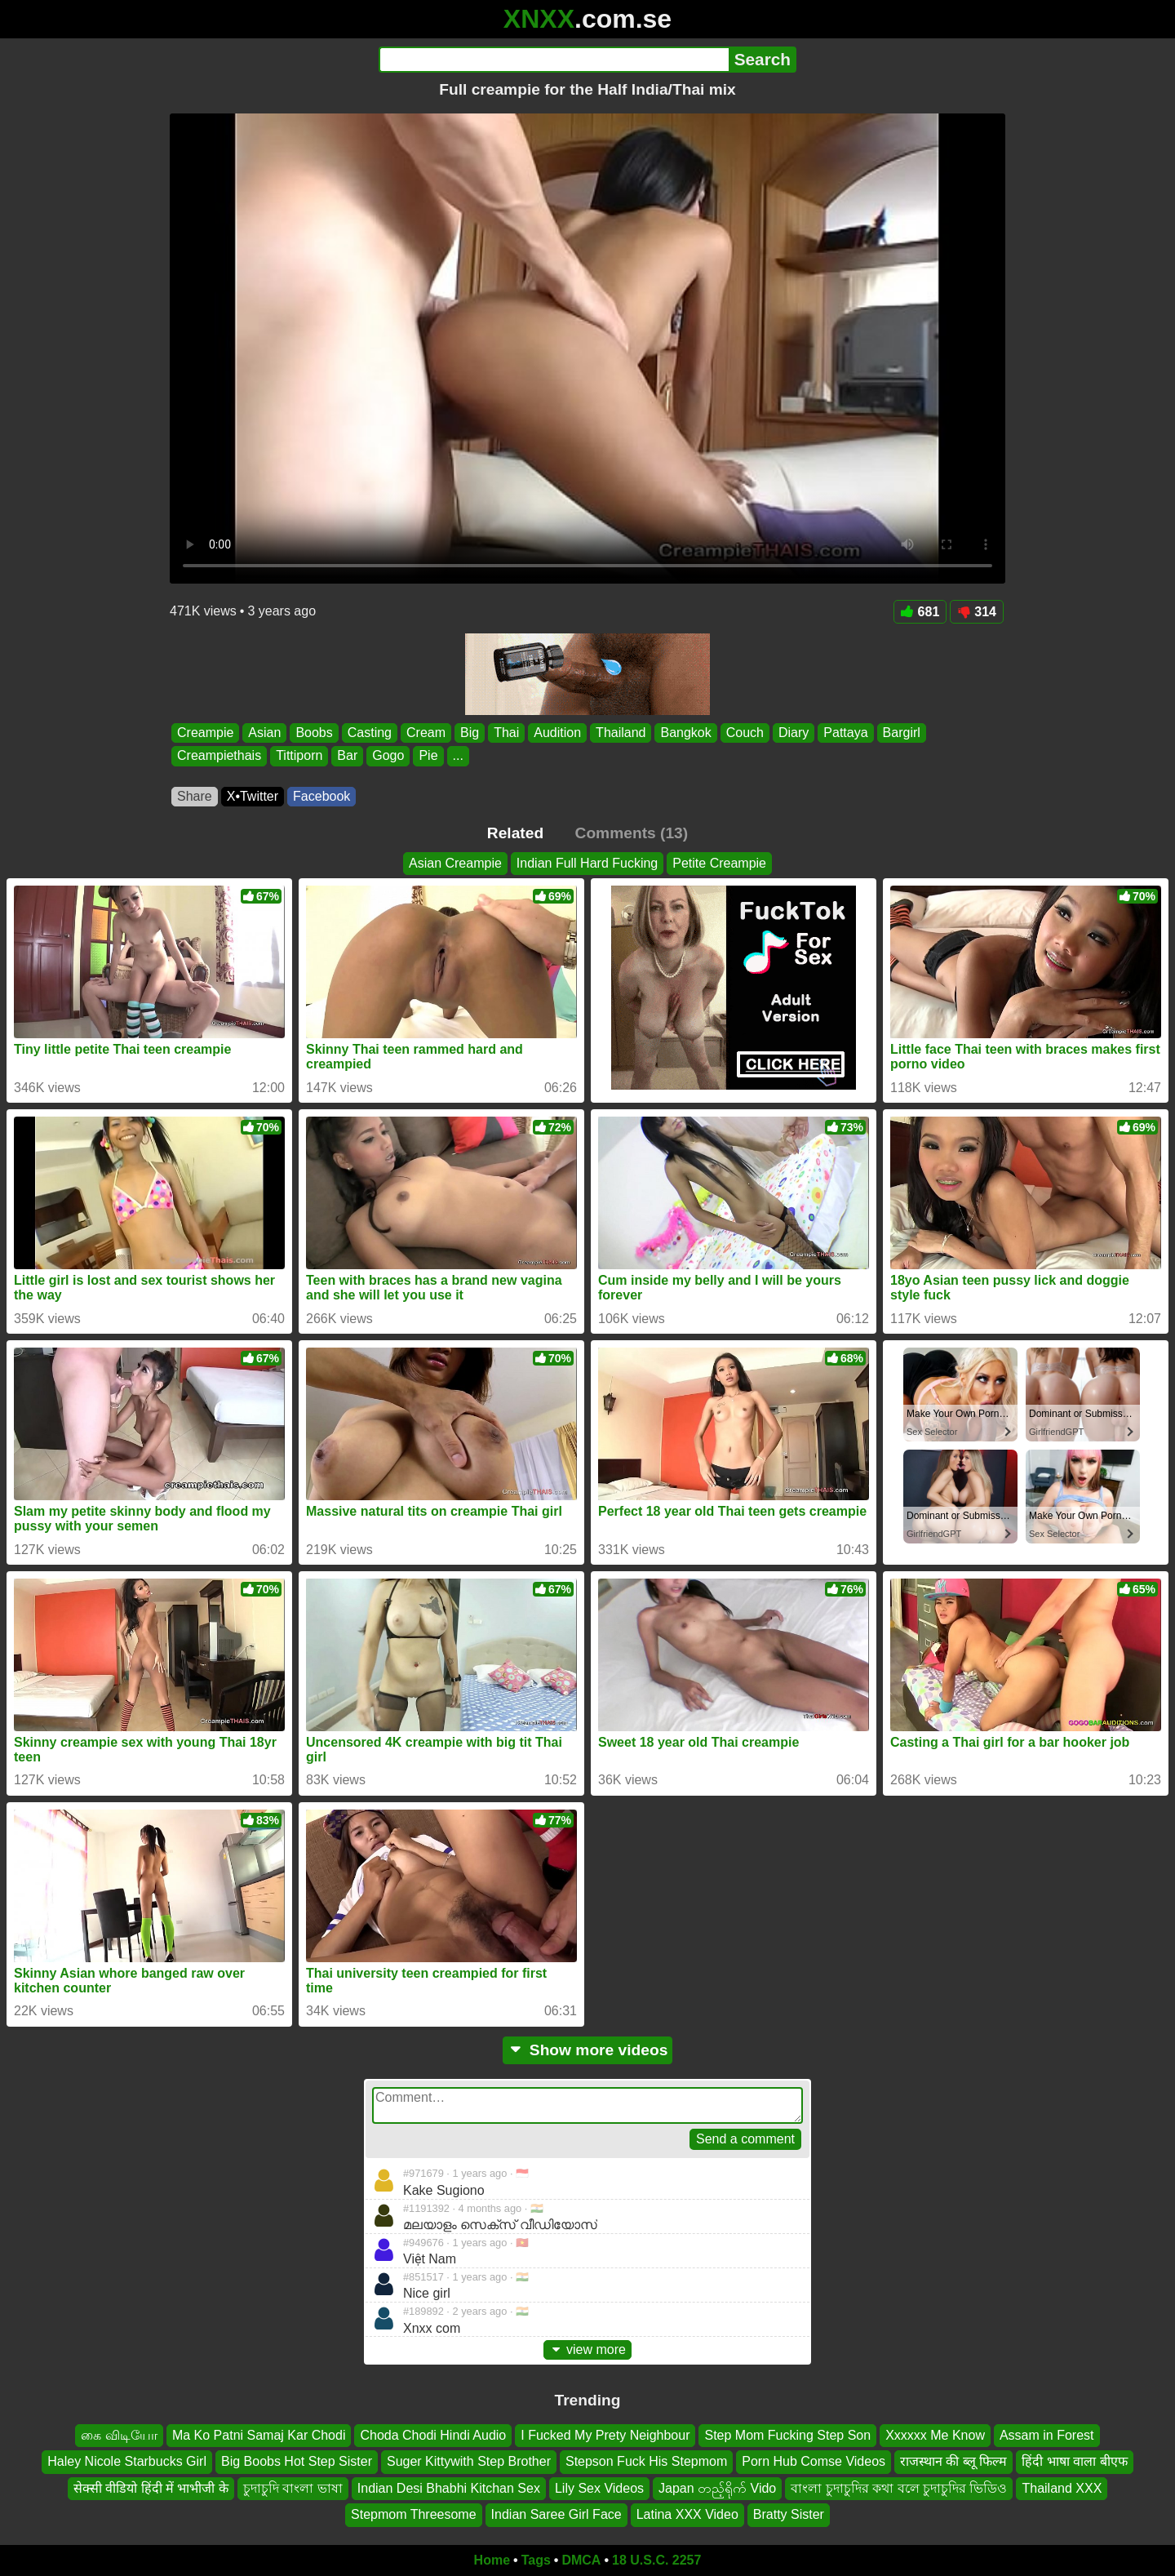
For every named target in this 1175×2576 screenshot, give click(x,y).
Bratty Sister (788, 2514)
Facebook (321, 796)
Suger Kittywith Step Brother (469, 2461)
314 (976, 612)
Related (515, 833)
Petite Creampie (719, 863)
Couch (745, 732)
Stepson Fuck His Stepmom (646, 2461)
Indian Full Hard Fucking (587, 863)
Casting (370, 732)
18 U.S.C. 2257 (656, 2560)
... (458, 756)
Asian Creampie (455, 863)
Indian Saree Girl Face (556, 2514)
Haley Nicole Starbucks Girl (126, 2461)
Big (469, 732)
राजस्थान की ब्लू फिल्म (953, 2461)
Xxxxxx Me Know (935, 2435)
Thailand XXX (1062, 2487)
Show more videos (588, 2050)
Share (194, 796)
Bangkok (685, 732)
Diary (793, 732)
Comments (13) (632, 833)
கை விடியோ (119, 2435)
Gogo (388, 756)
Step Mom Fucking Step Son (787, 2435)
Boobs (313, 732)
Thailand (620, 732)
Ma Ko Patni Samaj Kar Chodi (259, 2435)
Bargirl (901, 732)
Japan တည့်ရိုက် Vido (717, 2487)
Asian (264, 732)
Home (492, 2560)
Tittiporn (299, 756)
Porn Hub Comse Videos (813, 2461)
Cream (426, 732)
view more (587, 2349)
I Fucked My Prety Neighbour (605, 2435)
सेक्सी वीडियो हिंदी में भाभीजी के (150, 2487)
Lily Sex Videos (599, 2487)
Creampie (205, 732)
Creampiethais (219, 756)
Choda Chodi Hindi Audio (433, 2435)
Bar (347, 756)
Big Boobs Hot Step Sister (296, 2461)
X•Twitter (252, 796)
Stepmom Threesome (414, 2514)
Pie (428, 756)
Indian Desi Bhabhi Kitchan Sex (448, 2487)
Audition (557, 732)
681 (920, 612)
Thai (506, 732)
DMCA (581, 2560)
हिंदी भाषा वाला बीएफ (1074, 2461)
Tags (536, 2560)
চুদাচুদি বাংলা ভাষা (293, 2487)
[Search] (554, 60)
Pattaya (845, 732)
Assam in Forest (1047, 2435)
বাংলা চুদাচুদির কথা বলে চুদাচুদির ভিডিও (899, 2487)
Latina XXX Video (687, 2514)
